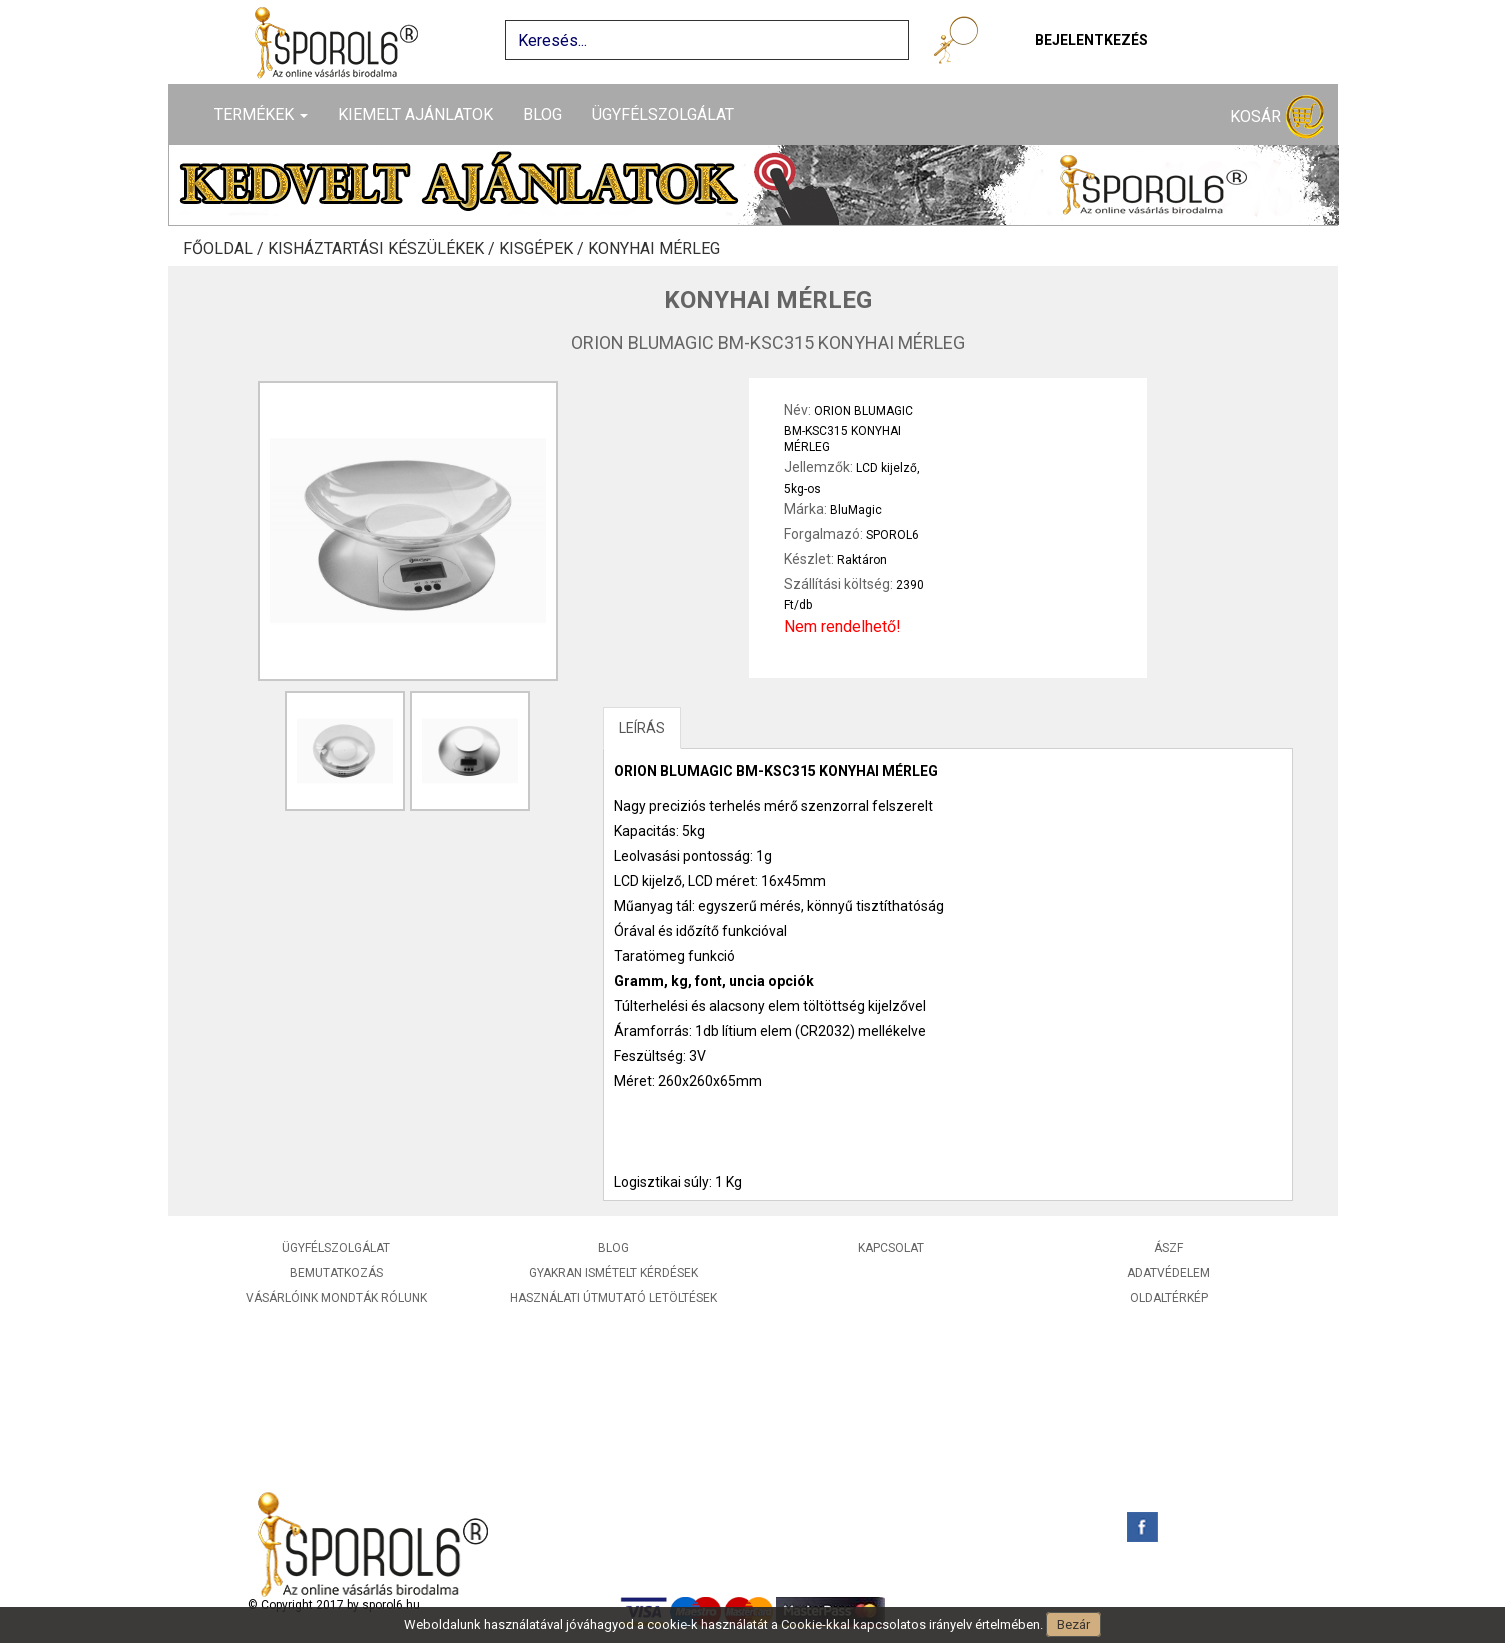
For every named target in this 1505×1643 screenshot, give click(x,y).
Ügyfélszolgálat (663, 114)
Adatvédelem (1168, 1273)
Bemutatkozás (336, 1273)
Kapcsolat (891, 1248)
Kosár (1277, 117)
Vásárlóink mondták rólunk (336, 1298)
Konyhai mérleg (654, 249)
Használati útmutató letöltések (613, 1298)
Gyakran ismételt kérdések (613, 1273)
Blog (542, 114)
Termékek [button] (261, 114)
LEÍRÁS (642, 728)
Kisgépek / (543, 249)
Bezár (1073, 1624)
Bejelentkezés (1091, 40)
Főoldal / (225, 249)
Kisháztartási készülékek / (383, 249)
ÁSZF (1168, 1248)
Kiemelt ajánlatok (415, 114)
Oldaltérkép (1169, 1298)
